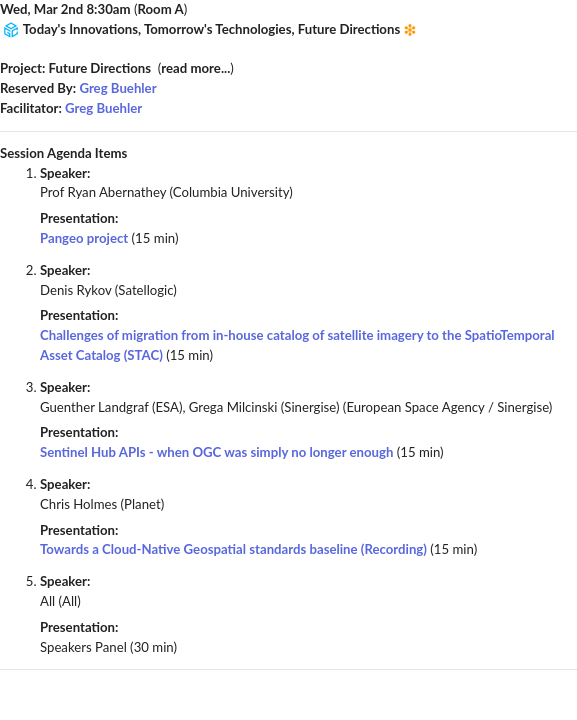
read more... (195, 68)
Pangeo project (84, 238)
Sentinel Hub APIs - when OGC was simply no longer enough (216, 452)
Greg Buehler (117, 88)
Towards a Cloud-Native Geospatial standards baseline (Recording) (233, 549)
